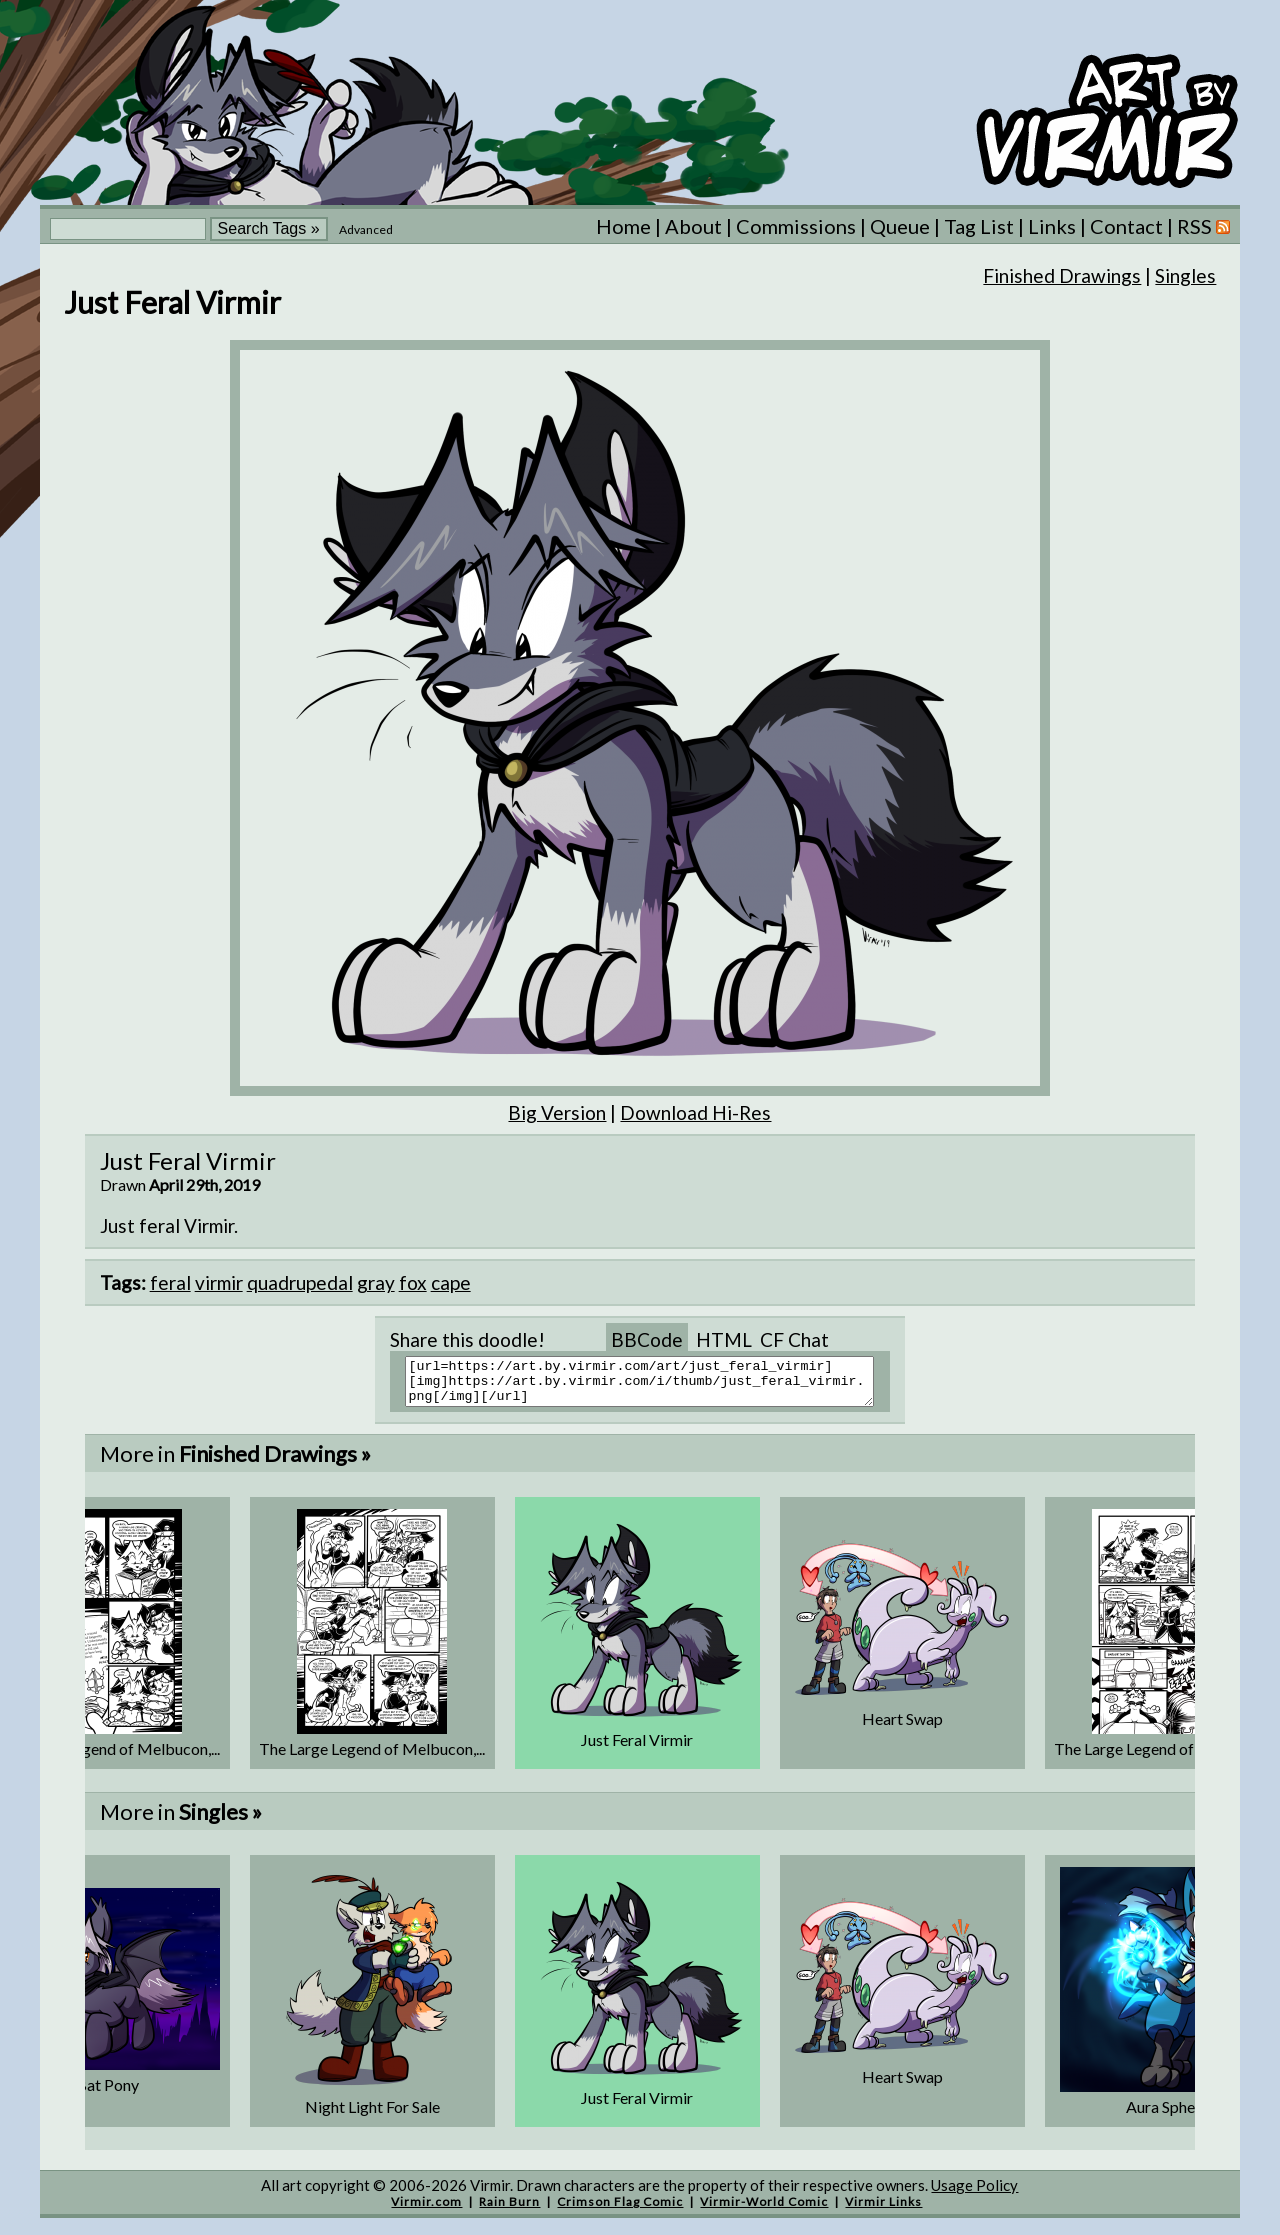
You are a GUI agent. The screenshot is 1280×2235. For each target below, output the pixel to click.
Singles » (220, 1820)
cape (451, 1282)
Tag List (979, 226)
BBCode (647, 1339)
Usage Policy (974, 2194)
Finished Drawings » (275, 1462)
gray (376, 1282)
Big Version (557, 1112)
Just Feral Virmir (637, 1748)
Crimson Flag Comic (620, 2210)
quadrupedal (300, 1282)
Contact (1126, 226)
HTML (724, 1339)
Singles (1185, 275)
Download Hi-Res (695, 1112)
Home (623, 226)
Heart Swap (902, 1727)
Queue (900, 226)
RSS (1203, 226)
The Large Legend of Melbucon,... (372, 1757)
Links (1052, 226)
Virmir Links (883, 2210)
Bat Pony (107, 2093)
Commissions (796, 226)
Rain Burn (509, 2210)
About (693, 226)
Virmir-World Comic (764, 2210)
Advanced (366, 229)
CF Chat (794, 1339)
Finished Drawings (1062, 275)
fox (413, 1282)
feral (170, 1282)
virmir (219, 1282)
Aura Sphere (1167, 2115)
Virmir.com (426, 2210)
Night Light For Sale (372, 2115)
